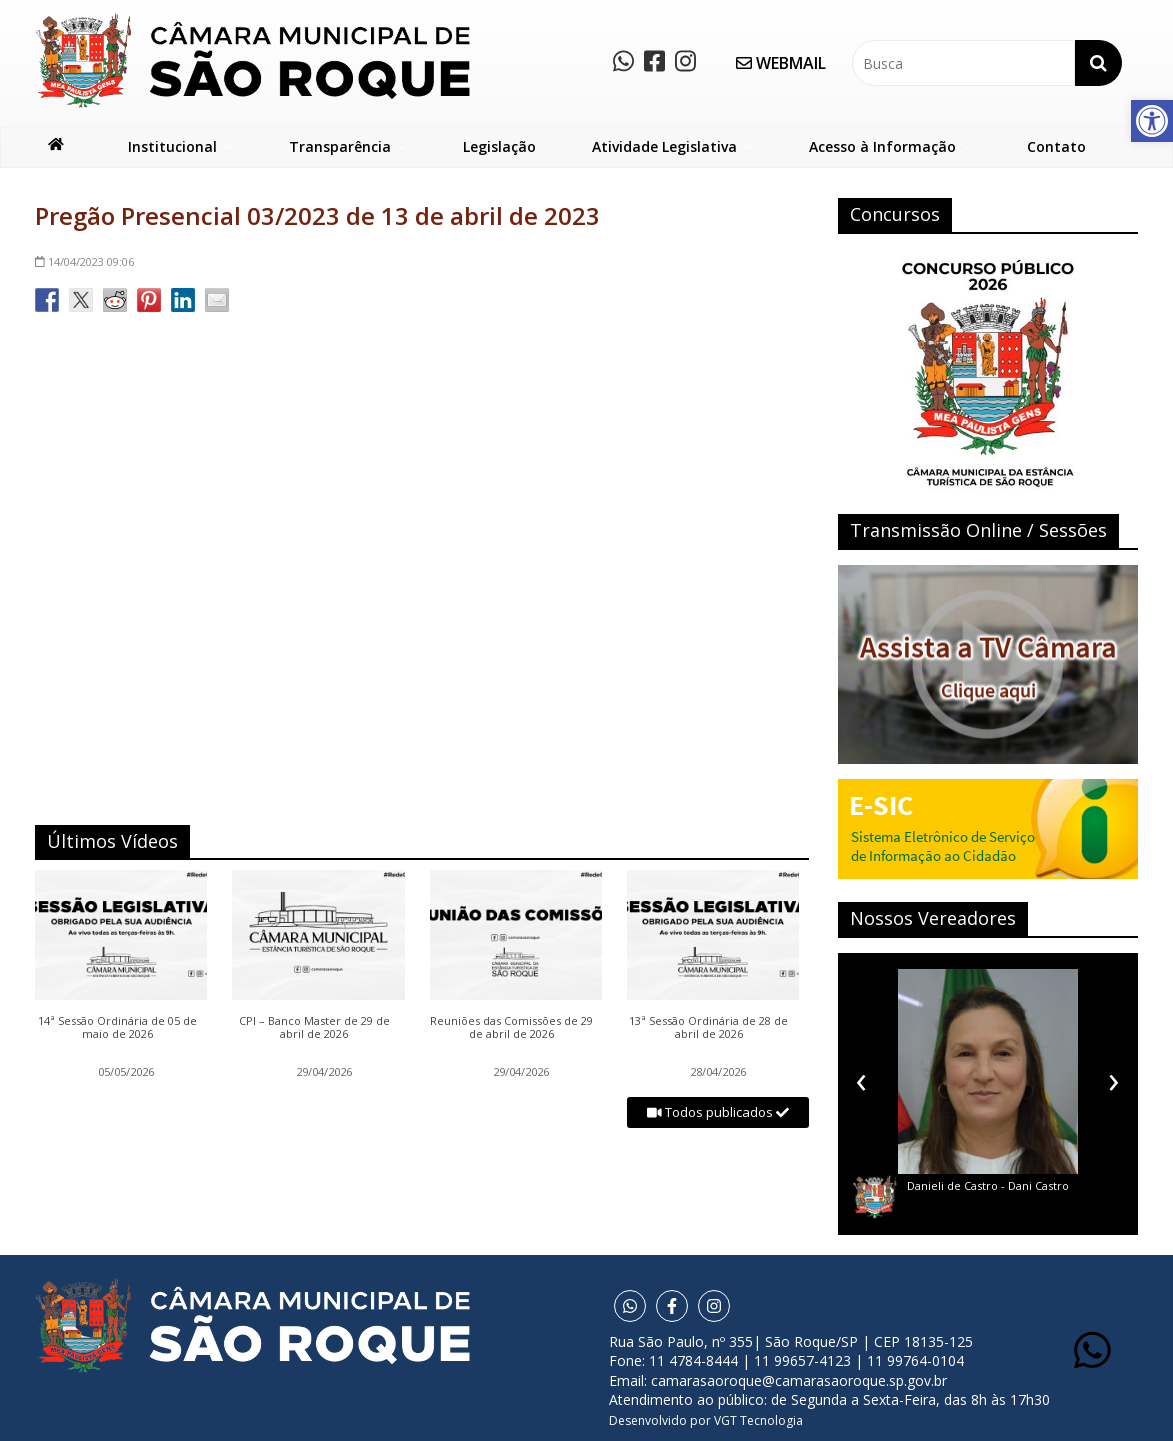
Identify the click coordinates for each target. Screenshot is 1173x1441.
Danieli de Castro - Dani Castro (988, 1185)
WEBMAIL (781, 63)
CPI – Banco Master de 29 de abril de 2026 (314, 1028)
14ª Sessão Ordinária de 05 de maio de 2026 (117, 1028)
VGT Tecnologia (758, 1420)
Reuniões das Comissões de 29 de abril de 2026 (511, 1028)
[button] (1152, 121)
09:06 (84, 261)
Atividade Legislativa (664, 146)
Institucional (172, 146)
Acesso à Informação (882, 146)
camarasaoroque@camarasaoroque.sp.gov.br (799, 1380)
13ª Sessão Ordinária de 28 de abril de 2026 (708, 1028)
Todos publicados (718, 1112)
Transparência (340, 146)
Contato (1056, 146)
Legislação (499, 146)
